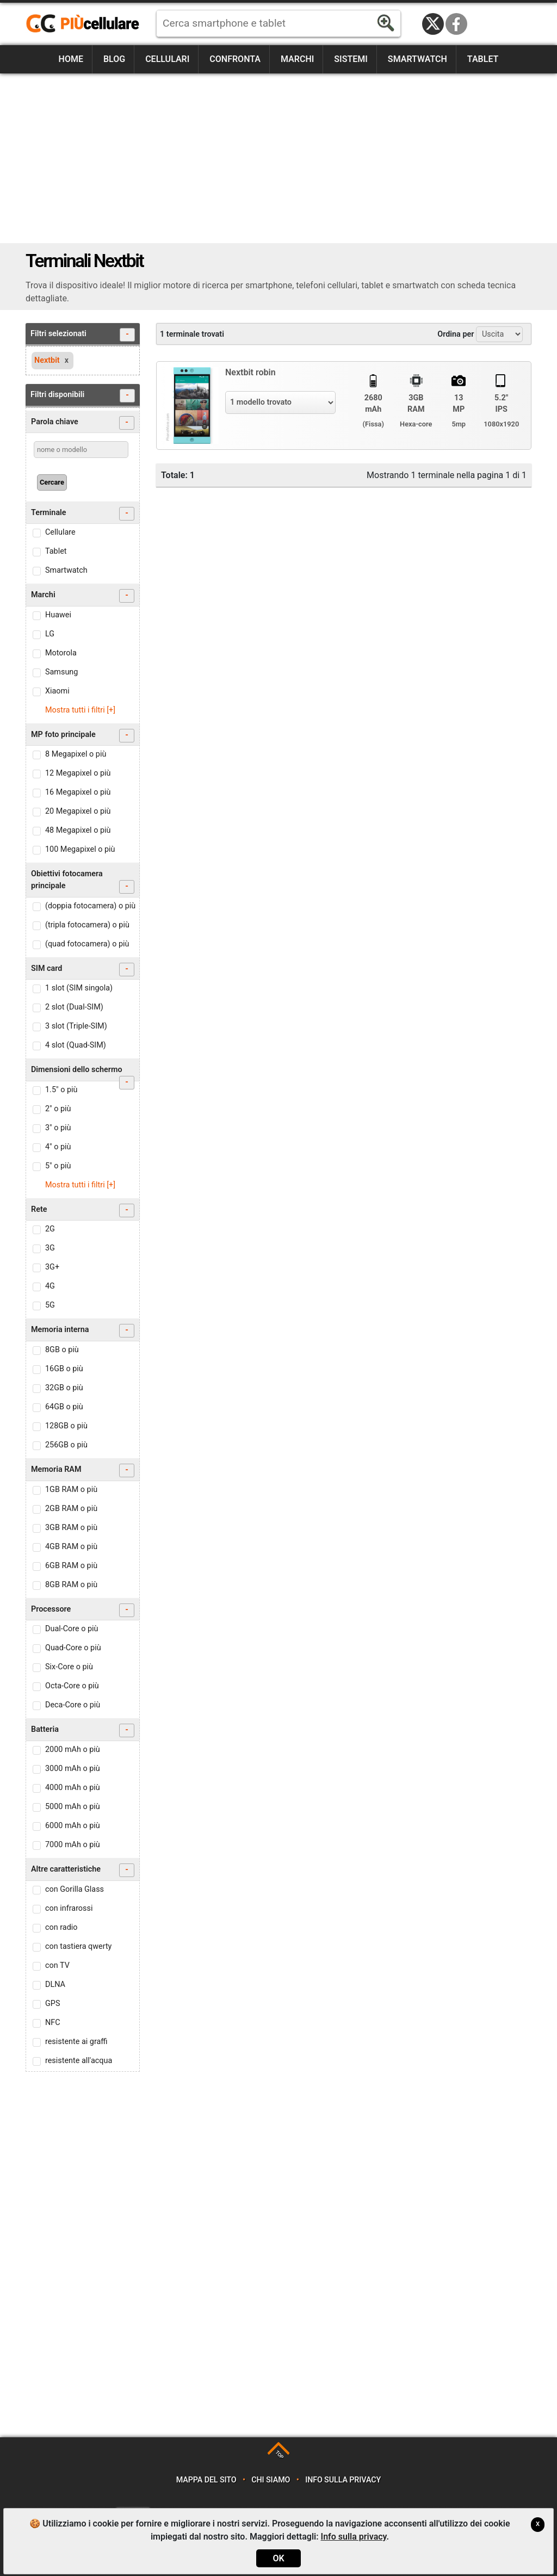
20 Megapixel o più (77, 811)
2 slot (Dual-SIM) (74, 1007)
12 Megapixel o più (77, 773)
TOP (279, 2455)
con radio (61, 1927)
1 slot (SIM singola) (79, 988)
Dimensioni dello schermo (82, 1073)
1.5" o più (61, 1089)
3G (50, 1248)
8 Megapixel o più (75, 754)
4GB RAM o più (71, 1546)
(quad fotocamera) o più (87, 944)
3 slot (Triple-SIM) (76, 1026)
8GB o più (62, 1349)
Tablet (483, 59)
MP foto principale (82, 735)
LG (49, 634)
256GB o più (66, 1445)
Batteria (82, 1730)
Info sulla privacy (343, 2480)
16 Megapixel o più (77, 792)
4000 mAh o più (72, 1787)
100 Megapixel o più (80, 849)
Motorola (61, 653)
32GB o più (64, 1387)
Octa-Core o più (72, 1686)
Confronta (235, 59)
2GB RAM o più (71, 1508)
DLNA (55, 1984)
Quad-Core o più (73, 1647)
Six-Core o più (69, 1666)
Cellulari (167, 59)
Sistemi (351, 59)
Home (71, 59)
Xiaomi (57, 691)
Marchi (297, 59)
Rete (82, 1210)
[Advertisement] (278, 158)
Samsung (61, 672)
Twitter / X (433, 24)
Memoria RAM (82, 1470)
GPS (52, 2003)
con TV (57, 1965)
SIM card (82, 969)
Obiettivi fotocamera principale (82, 881)
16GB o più (64, 1368)
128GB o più (66, 1426)
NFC (52, 2022)
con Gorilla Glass (74, 1889)
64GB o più (64, 1406)
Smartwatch (417, 59)
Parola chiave (82, 423)
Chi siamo (270, 2480)
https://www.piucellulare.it (87, 24)
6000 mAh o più (72, 1825)
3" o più (58, 1127)
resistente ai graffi (76, 2041)
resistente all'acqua (78, 2060)
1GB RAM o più (71, 1489)
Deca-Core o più (72, 1705)
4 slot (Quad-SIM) (75, 1045)
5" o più (58, 1166)
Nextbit (47, 360)
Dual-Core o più (71, 1628)
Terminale (82, 514)
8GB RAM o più (71, 1584)
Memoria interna (82, 1330)
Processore (82, 1610)
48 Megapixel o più (77, 830)
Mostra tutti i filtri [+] (80, 710)
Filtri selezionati (82, 335)
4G (50, 1286)
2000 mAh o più (72, 1749)
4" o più (58, 1146)
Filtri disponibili (82, 396)
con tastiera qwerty (78, 1946)
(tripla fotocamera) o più (87, 925)
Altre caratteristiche (82, 1870)
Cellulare (60, 532)
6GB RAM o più (71, 1565)
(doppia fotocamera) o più (90, 906)
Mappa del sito (206, 2480)
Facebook (456, 24)
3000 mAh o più (72, 1768)
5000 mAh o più (72, 1806)
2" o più (58, 1108)
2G (50, 1229)
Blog (114, 59)
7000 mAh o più (72, 1844)
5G (50, 1305)
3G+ (52, 1267)
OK (278, 2558)
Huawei (58, 615)
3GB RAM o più (71, 1527)
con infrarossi (68, 1908)
